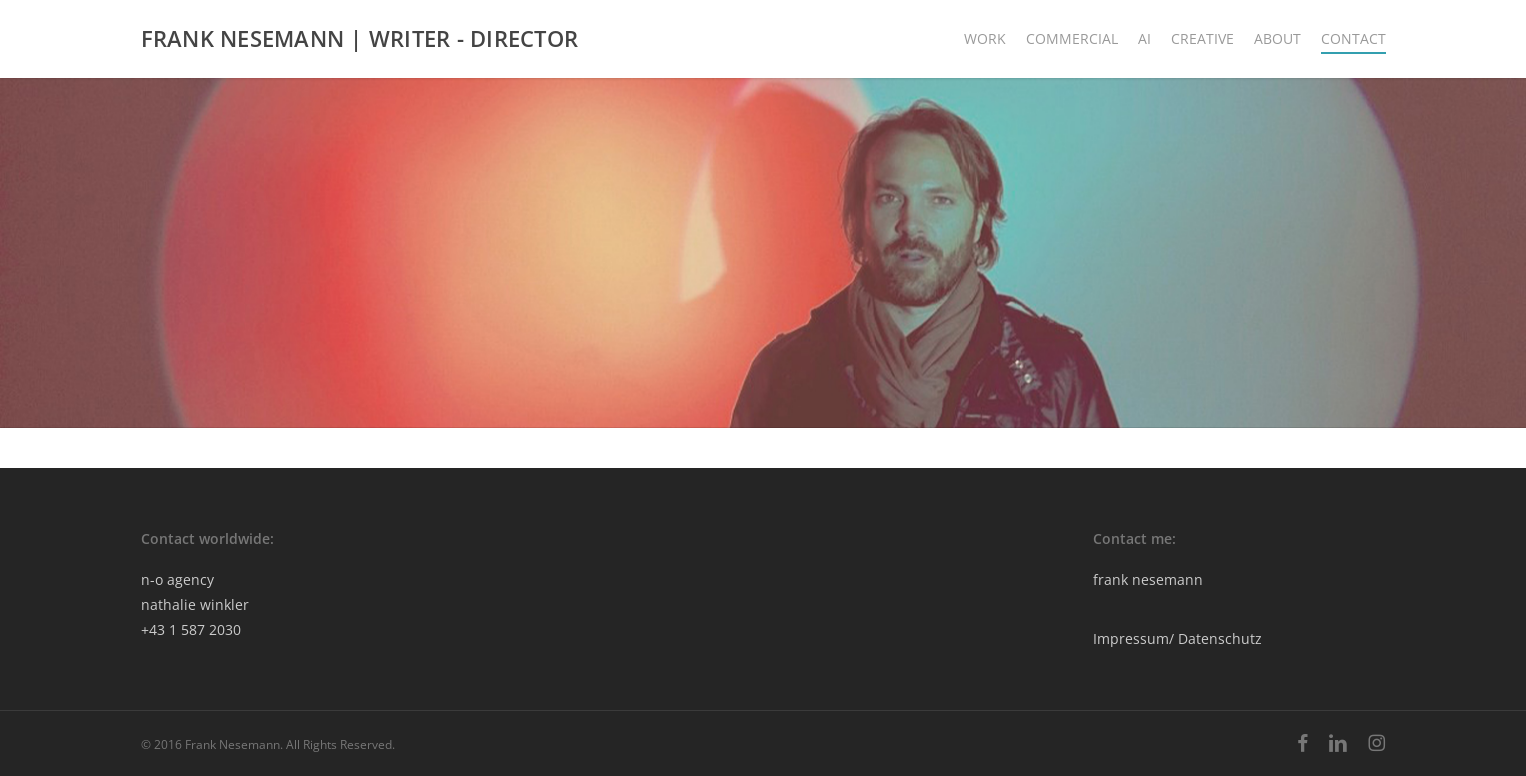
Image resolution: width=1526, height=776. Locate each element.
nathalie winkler (195, 604)
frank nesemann (1148, 579)
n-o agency (177, 579)
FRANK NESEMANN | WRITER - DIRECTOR (360, 39)
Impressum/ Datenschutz (1177, 638)
